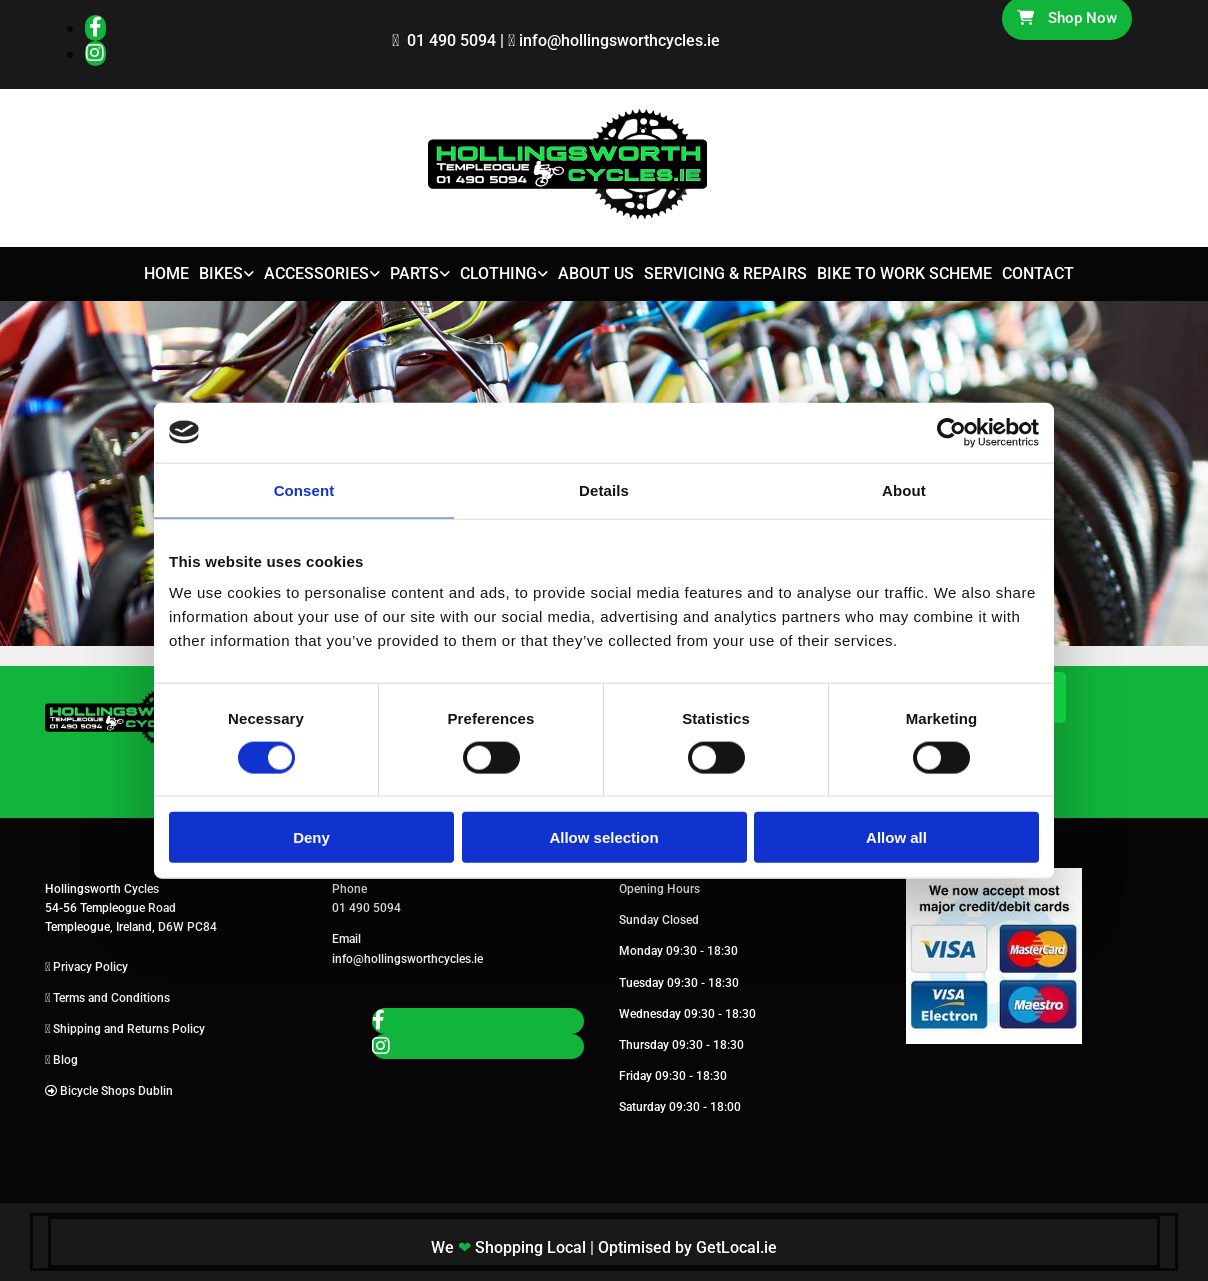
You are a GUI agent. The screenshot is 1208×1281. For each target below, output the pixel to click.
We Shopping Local (508, 1247)
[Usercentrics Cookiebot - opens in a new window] (951, 432)
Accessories (316, 273)
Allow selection (603, 837)
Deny (311, 837)
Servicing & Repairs (725, 273)
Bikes (221, 273)
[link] (221, 274)
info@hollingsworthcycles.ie (619, 40)
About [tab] (904, 489)
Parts (414, 273)
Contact (1038, 273)
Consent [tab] (304, 489)
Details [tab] (604, 489)
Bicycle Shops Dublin (116, 1091)
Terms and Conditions (111, 998)
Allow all (896, 837)
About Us (596, 273)
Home (166, 273)
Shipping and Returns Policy (129, 1029)
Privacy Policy (90, 967)
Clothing (498, 273)
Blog (65, 1060)
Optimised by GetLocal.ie (687, 1247)
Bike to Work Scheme (904, 273)
